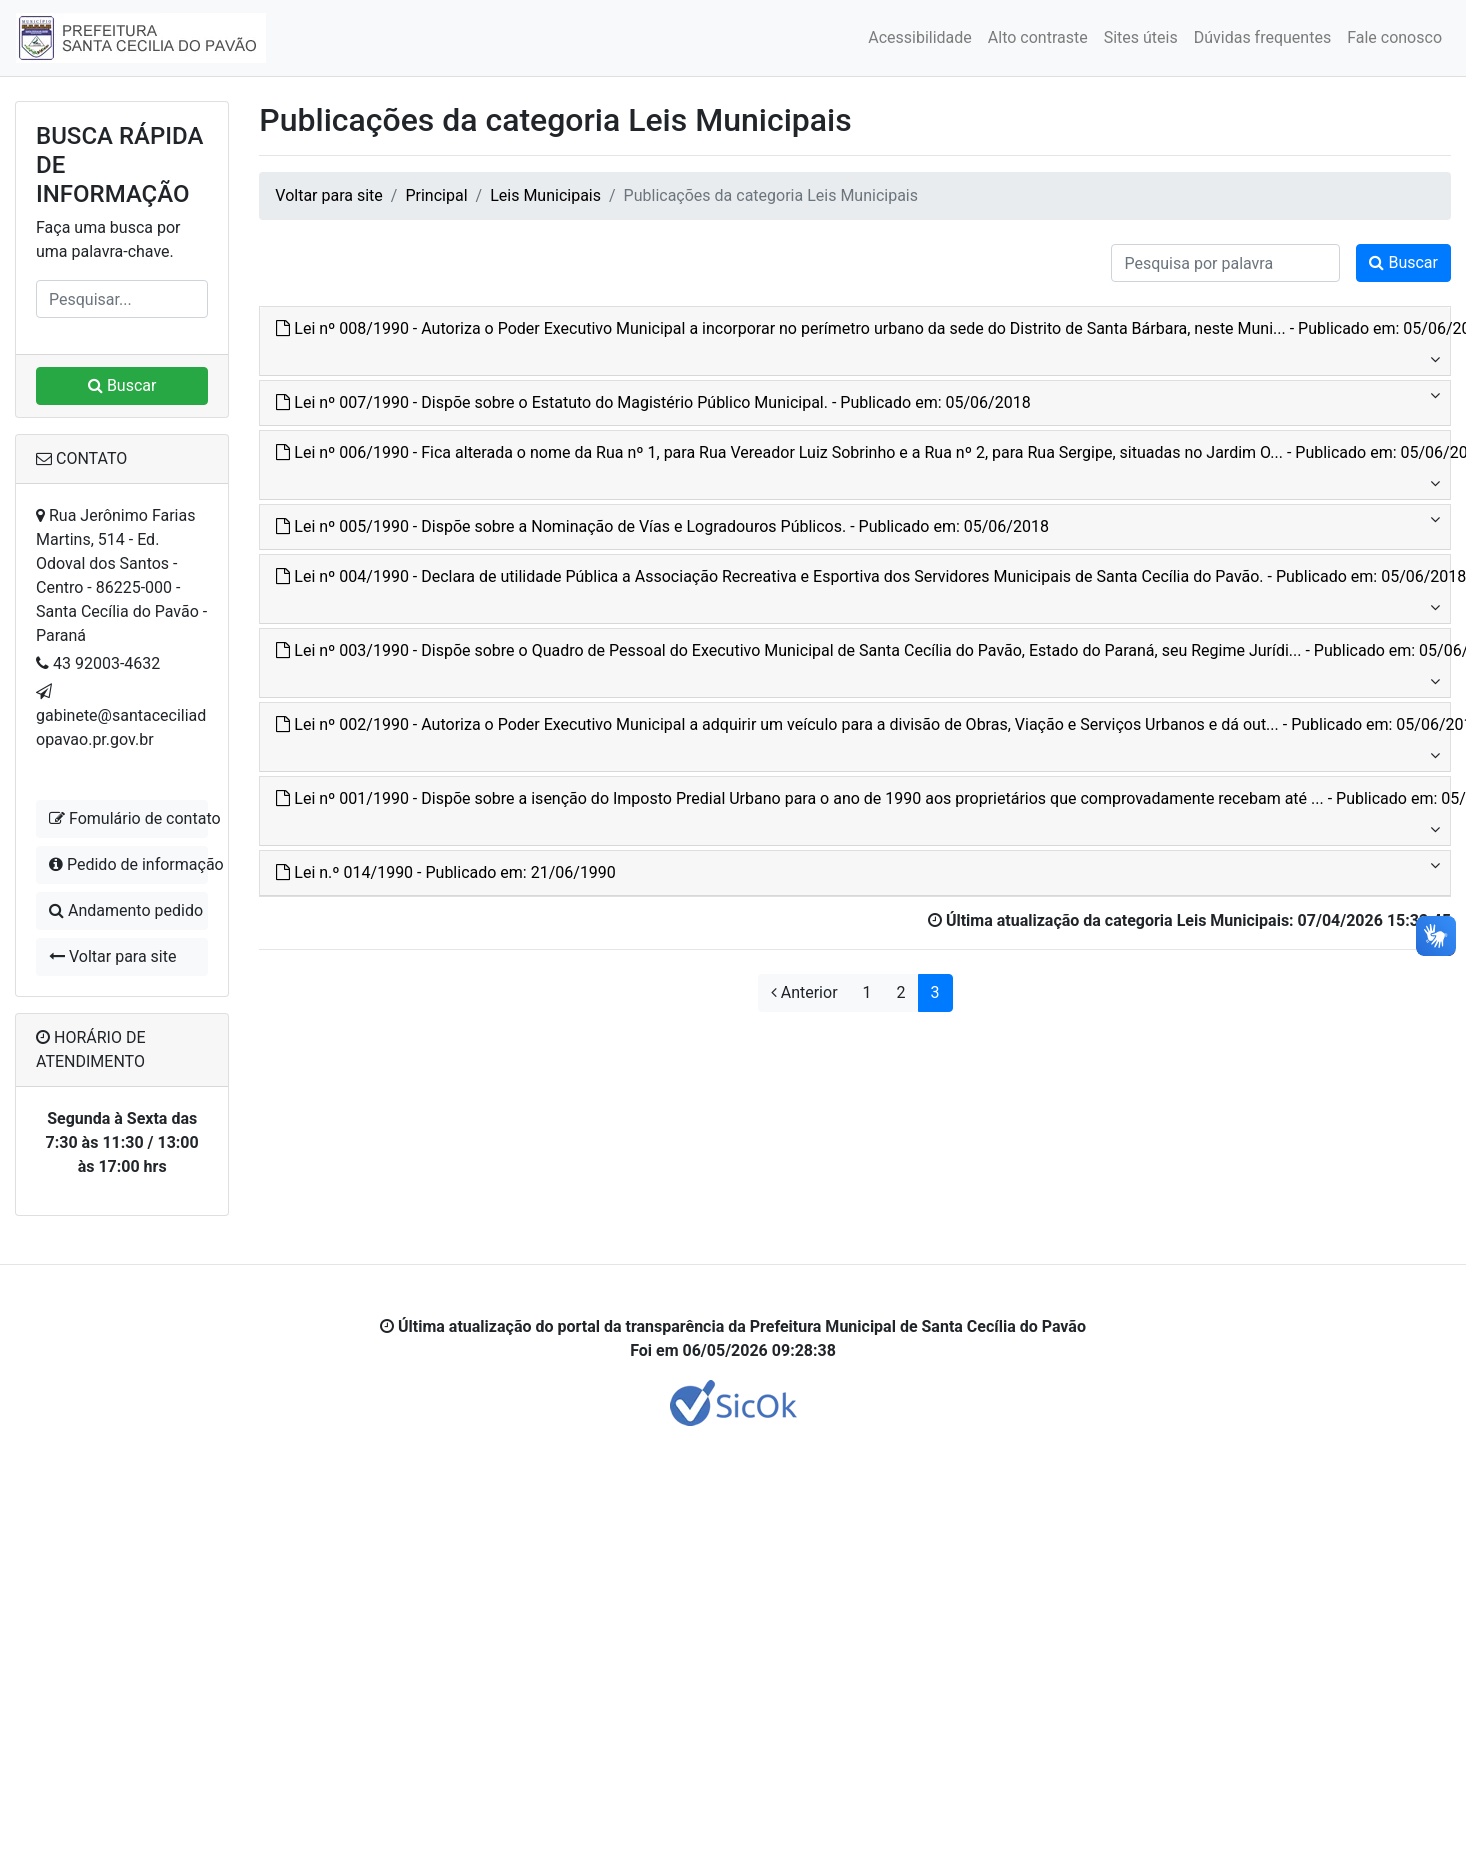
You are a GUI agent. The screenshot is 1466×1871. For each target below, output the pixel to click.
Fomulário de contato (128, 818)
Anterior (804, 992)
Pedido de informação (128, 864)
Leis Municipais (545, 195)
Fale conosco (1394, 37)
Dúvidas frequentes (1262, 37)
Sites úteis (1141, 37)
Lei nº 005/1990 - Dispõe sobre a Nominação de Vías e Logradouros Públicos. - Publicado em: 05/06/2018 (662, 526)
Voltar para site (112, 956)
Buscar (122, 385)
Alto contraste (1038, 37)
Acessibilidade (920, 37)
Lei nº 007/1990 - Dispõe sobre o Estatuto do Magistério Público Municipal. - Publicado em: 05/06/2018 (653, 402)
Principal (436, 195)
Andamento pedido (126, 910)
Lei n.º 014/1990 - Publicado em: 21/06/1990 (446, 872)
